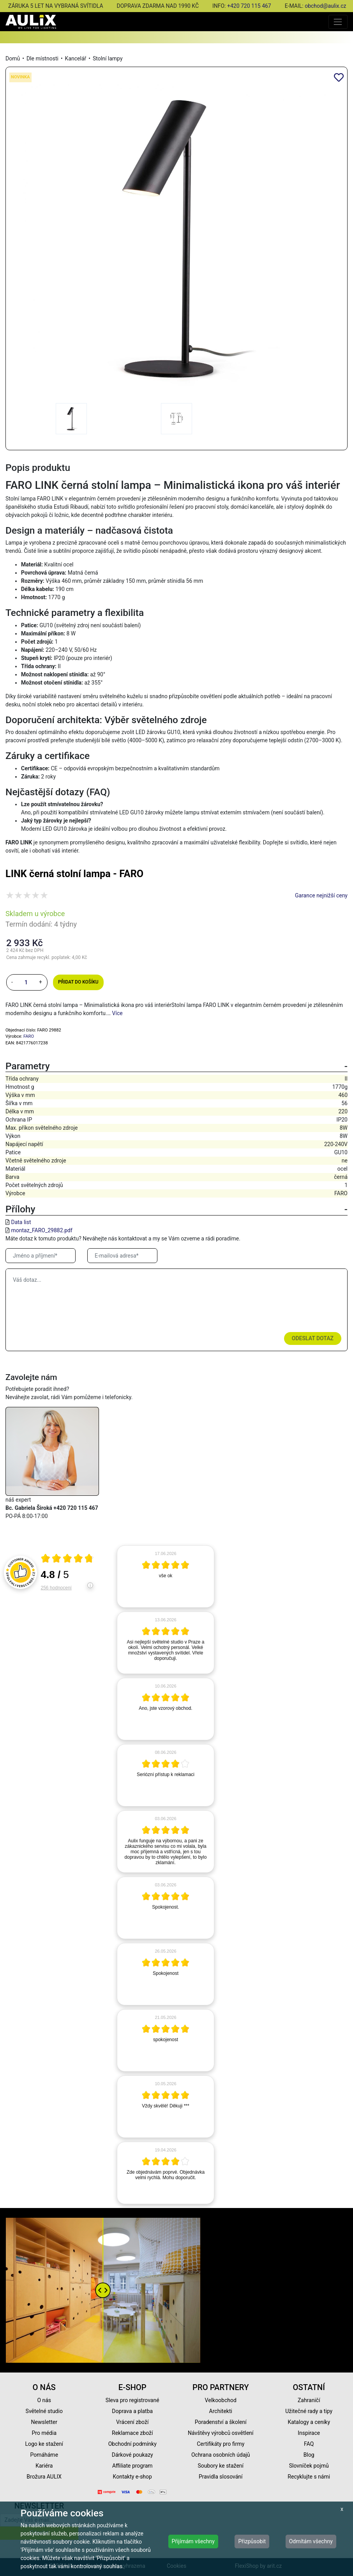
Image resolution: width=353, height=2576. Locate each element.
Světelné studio (44, 2411)
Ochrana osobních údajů (220, 2455)
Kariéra (44, 2466)
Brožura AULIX (44, 2476)
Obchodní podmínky (132, 2444)
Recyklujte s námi (309, 2476)
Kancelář (75, 58)
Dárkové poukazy (132, 2455)
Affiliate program (132, 2466)
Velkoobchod (221, 2400)
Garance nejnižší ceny (321, 895)
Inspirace (309, 2433)
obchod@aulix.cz (325, 6)
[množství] (26, 982)
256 (56, 1588)
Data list (21, 1222)
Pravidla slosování (221, 2476)
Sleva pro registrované (132, 2400)
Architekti (220, 2411)
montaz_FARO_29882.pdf (41, 1230)
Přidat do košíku (78, 982)
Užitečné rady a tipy (308, 2411)
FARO (28, 1036)
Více (117, 1013)
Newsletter (44, 2422)
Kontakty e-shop (132, 2476)
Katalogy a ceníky (309, 2422)
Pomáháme (44, 2455)
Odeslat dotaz (313, 1338)
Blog (309, 2455)
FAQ (309, 2444)
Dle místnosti (42, 58)
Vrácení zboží (132, 2422)
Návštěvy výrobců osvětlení (221, 2433)
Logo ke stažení (44, 2444)
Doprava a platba (132, 2411)
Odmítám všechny (311, 2541)
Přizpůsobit (252, 2541)
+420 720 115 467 (249, 6)
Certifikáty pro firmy (220, 2444)
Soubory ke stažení (221, 2466)
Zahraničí (309, 2400)
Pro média (44, 2433)
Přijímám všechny (193, 2541)
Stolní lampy (108, 58)
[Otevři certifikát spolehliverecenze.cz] (67, 1559)
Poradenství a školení (221, 2422)
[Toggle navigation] (338, 21)
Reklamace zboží (132, 2433)
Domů (12, 58)
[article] (165, 1576)
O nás (44, 2400)
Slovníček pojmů (309, 2466)
